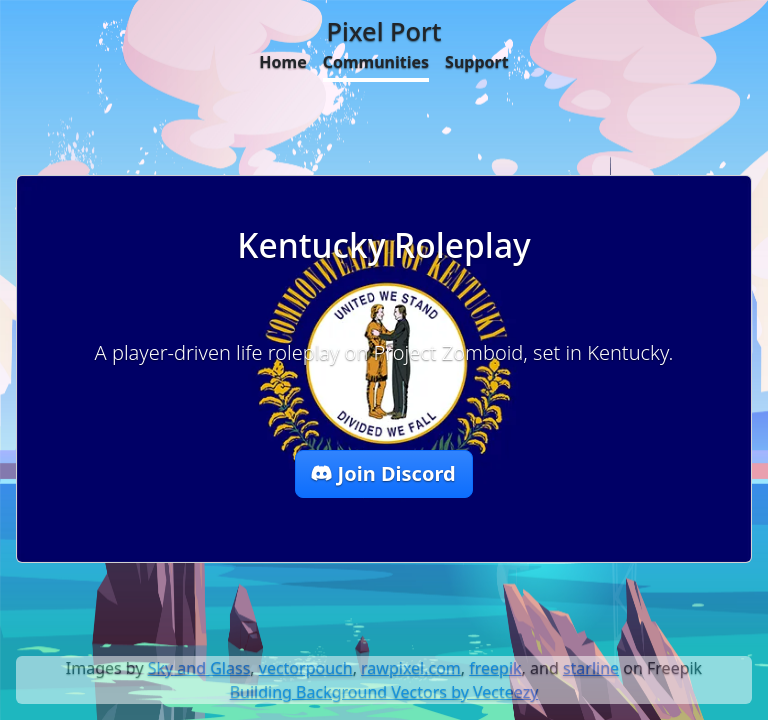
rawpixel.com (411, 668)
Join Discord (383, 473)
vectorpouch (306, 668)
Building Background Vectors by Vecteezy (384, 692)
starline (591, 668)
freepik (495, 668)
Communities (376, 62)
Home (282, 62)
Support (477, 62)
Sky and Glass (199, 668)
